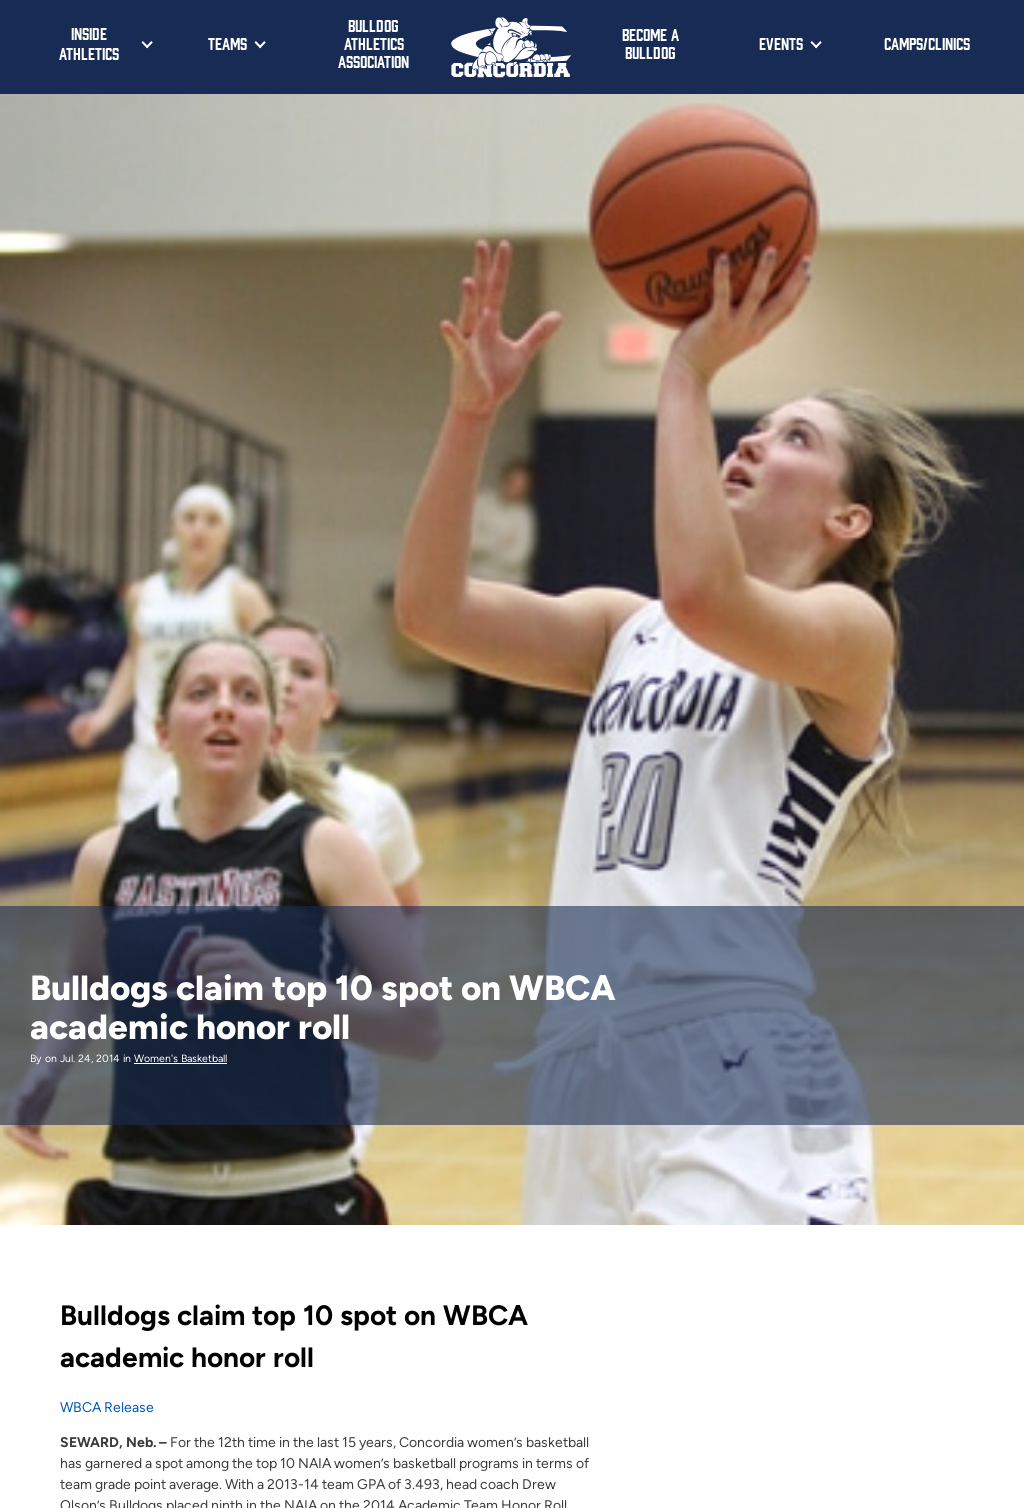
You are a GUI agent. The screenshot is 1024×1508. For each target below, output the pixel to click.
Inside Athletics (89, 43)
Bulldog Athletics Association (373, 43)
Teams (227, 43)
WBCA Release (107, 1407)
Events (781, 43)
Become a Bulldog (650, 43)
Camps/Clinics (927, 43)
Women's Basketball (180, 1058)
